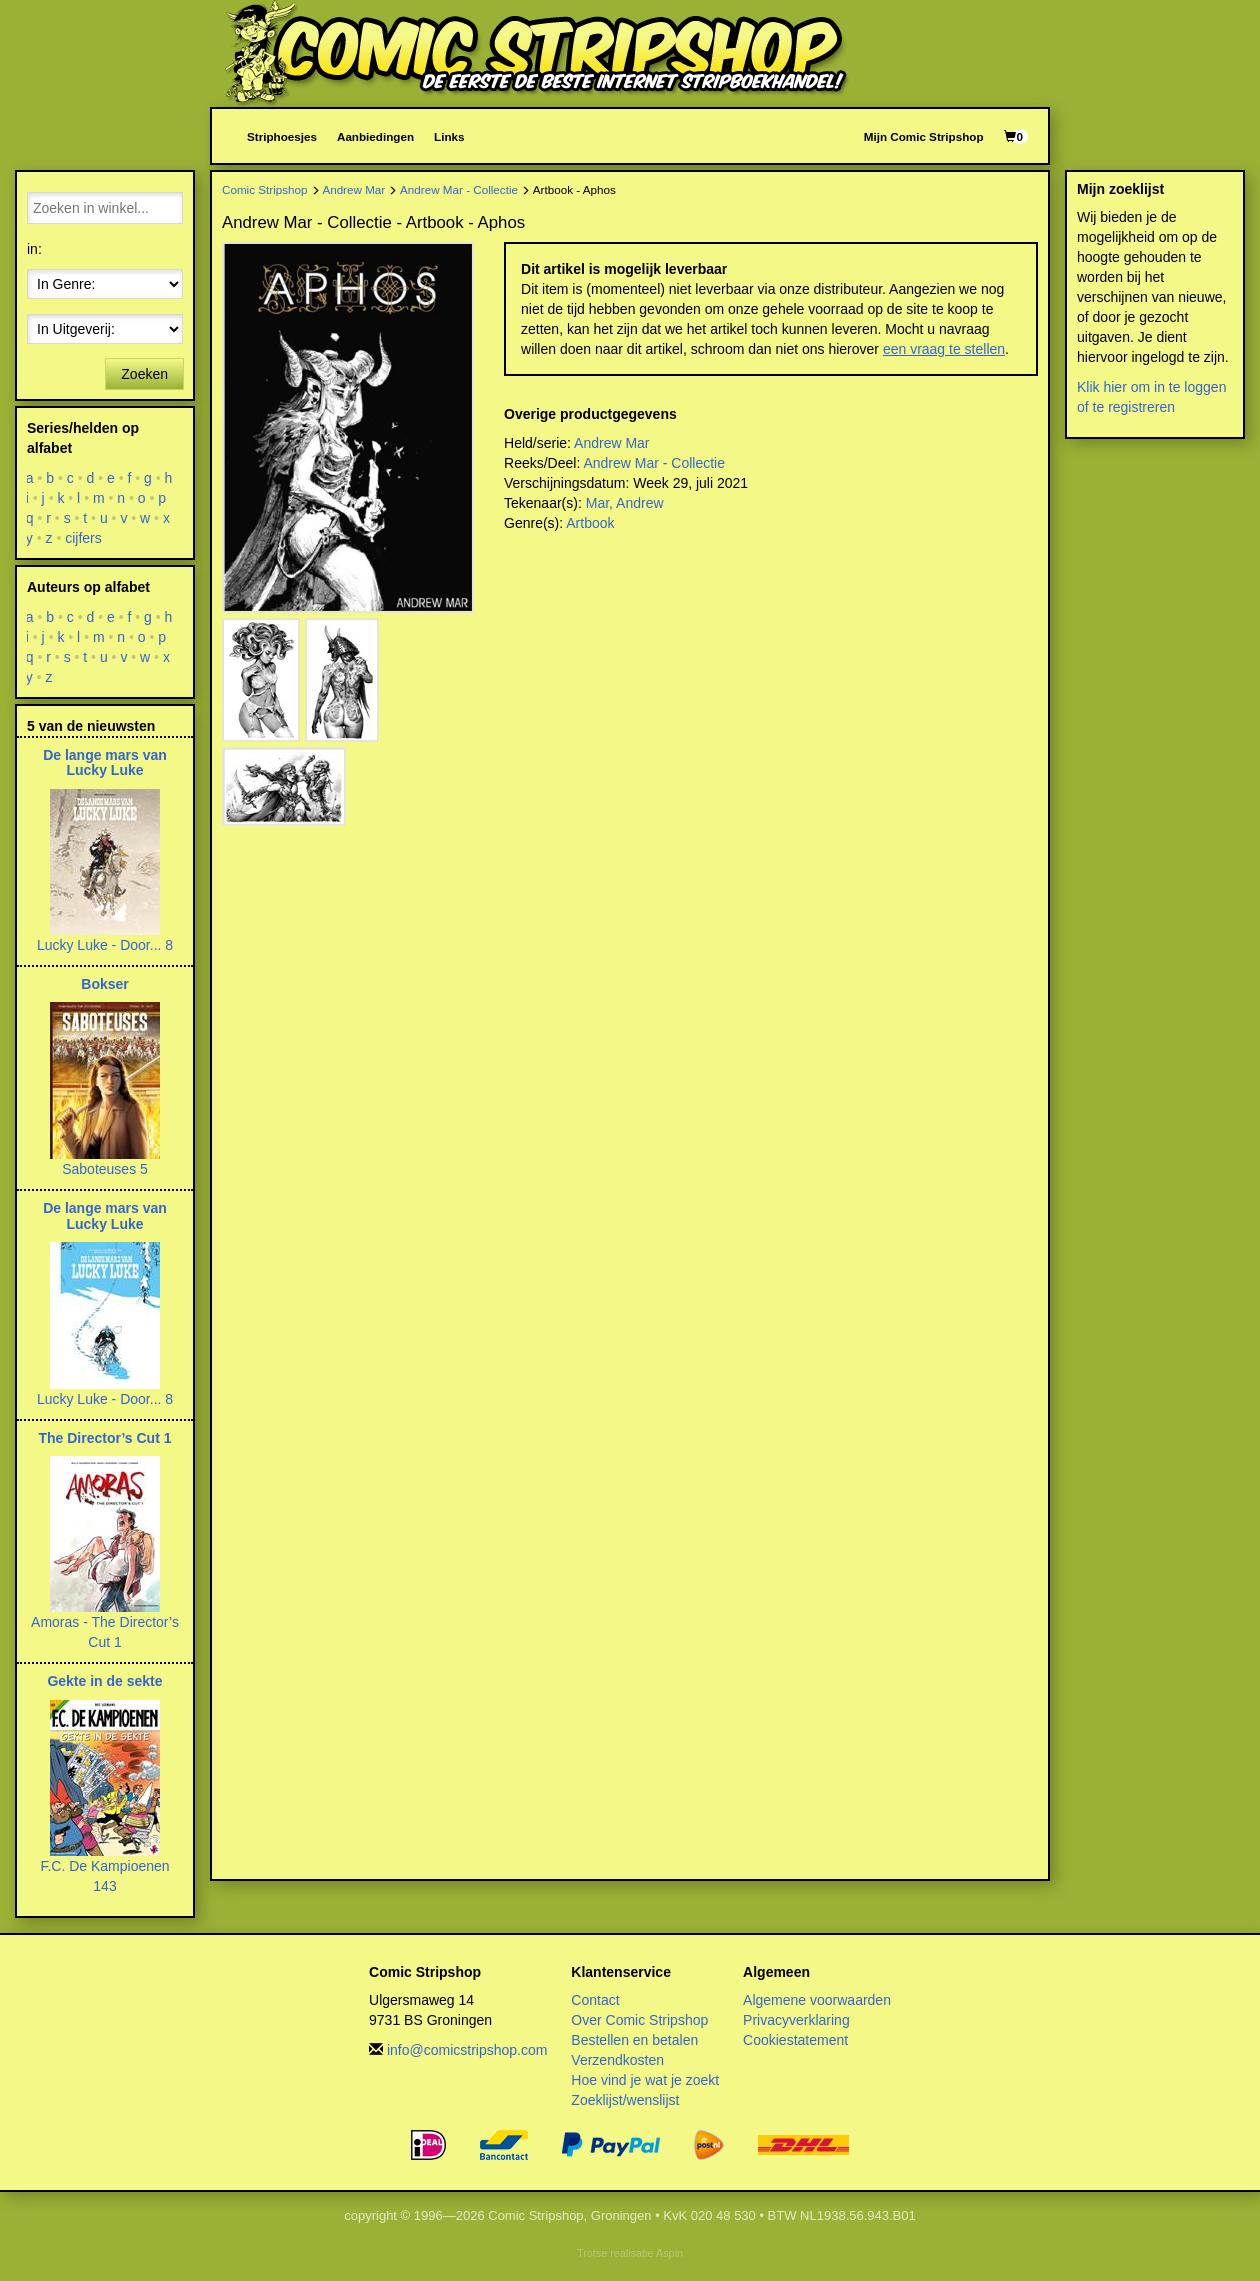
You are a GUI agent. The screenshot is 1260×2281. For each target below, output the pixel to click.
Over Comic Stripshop (639, 2020)
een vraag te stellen (944, 349)
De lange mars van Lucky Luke (105, 762)
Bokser (104, 984)
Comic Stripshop (265, 189)
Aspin (669, 2253)
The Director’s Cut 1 (104, 1438)
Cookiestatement (795, 2040)
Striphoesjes (282, 136)
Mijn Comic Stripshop (924, 136)
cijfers (83, 538)
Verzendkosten (617, 2060)
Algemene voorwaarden (817, 2000)
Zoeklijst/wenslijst (625, 2100)
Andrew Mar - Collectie (459, 189)
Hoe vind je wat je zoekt (645, 2080)
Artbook (590, 523)
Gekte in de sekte (104, 1681)
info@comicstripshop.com (467, 2050)
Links (449, 136)
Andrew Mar (353, 189)
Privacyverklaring (796, 2020)
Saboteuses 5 (105, 1169)
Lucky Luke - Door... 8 (105, 945)
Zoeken (144, 374)
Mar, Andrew (625, 503)
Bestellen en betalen (634, 2040)
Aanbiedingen (375, 136)
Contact (595, 2000)
